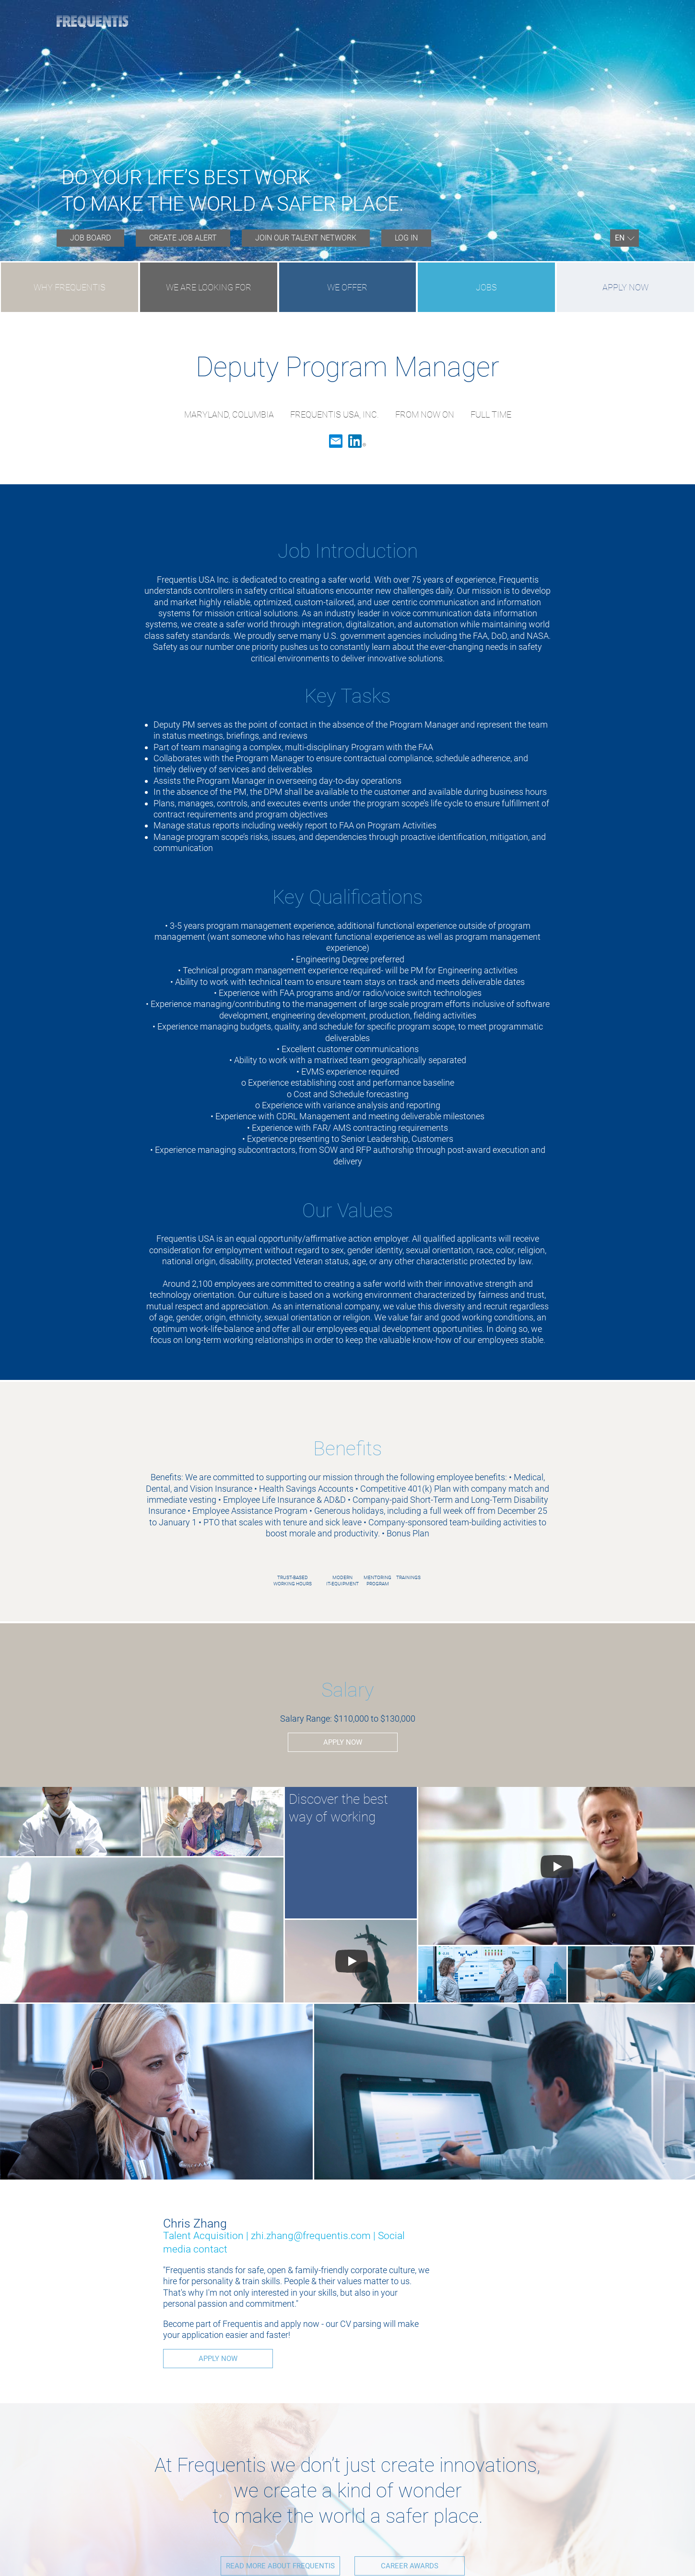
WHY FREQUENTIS (70, 287)
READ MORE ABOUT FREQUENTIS (275, 2565)
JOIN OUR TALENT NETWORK (305, 237)
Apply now (625, 287)
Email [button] (335, 441)
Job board (90, 237)
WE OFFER (347, 287)
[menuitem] (90, 238)
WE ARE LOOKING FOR (208, 287)
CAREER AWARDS (410, 2565)
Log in (406, 237)
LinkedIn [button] (357, 441)
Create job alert (183, 237)
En (619, 237)
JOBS (486, 287)
